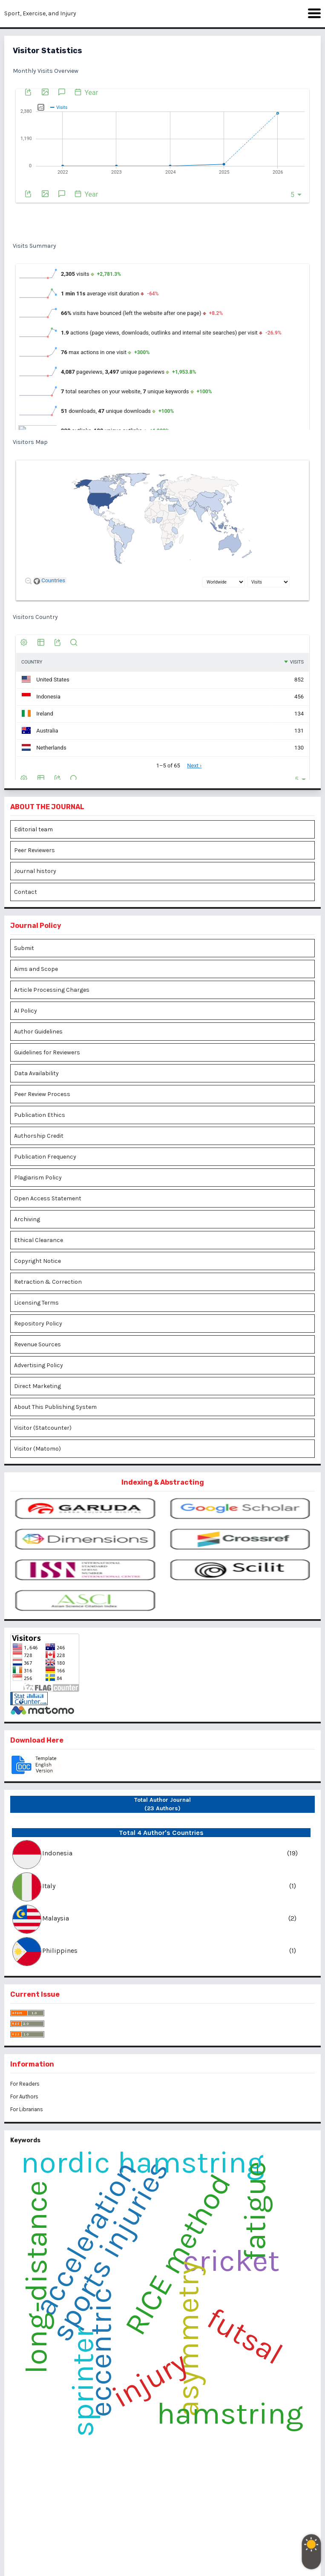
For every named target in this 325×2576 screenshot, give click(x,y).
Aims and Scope (36, 969)
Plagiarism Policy (38, 1177)
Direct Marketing (37, 1386)
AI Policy (25, 1010)
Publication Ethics (39, 1115)
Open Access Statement (47, 1198)
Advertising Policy (38, 1365)
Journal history (35, 871)
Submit (24, 948)
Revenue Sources (37, 1344)
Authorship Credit (38, 1135)
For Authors (24, 2096)
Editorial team (33, 829)
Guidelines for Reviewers (47, 1052)
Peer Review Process (42, 1094)
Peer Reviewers (34, 850)
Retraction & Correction (48, 1281)
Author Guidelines (38, 1031)
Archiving (27, 1219)
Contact (25, 892)
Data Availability (36, 1073)
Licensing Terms (36, 1302)
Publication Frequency (45, 1156)
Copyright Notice (37, 1261)
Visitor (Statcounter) (43, 1427)
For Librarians (26, 2109)
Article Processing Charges (51, 989)
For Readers (25, 2084)
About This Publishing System (55, 1407)
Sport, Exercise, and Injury (40, 13)
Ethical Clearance (38, 1240)
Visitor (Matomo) (37, 1448)
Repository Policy (38, 1323)
